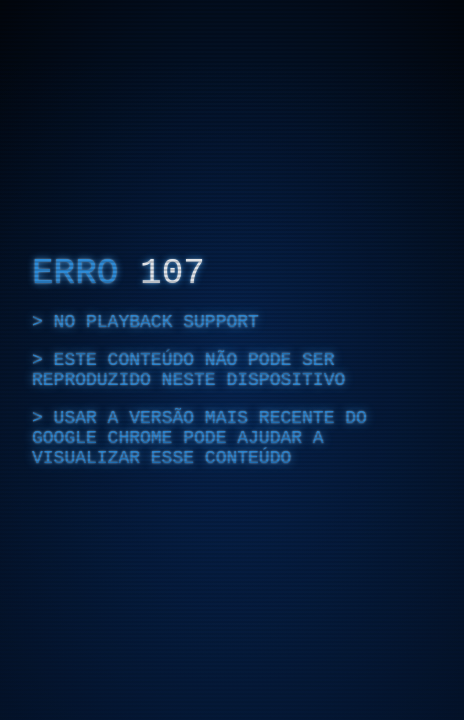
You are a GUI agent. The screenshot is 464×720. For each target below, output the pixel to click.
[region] (232, 360)
